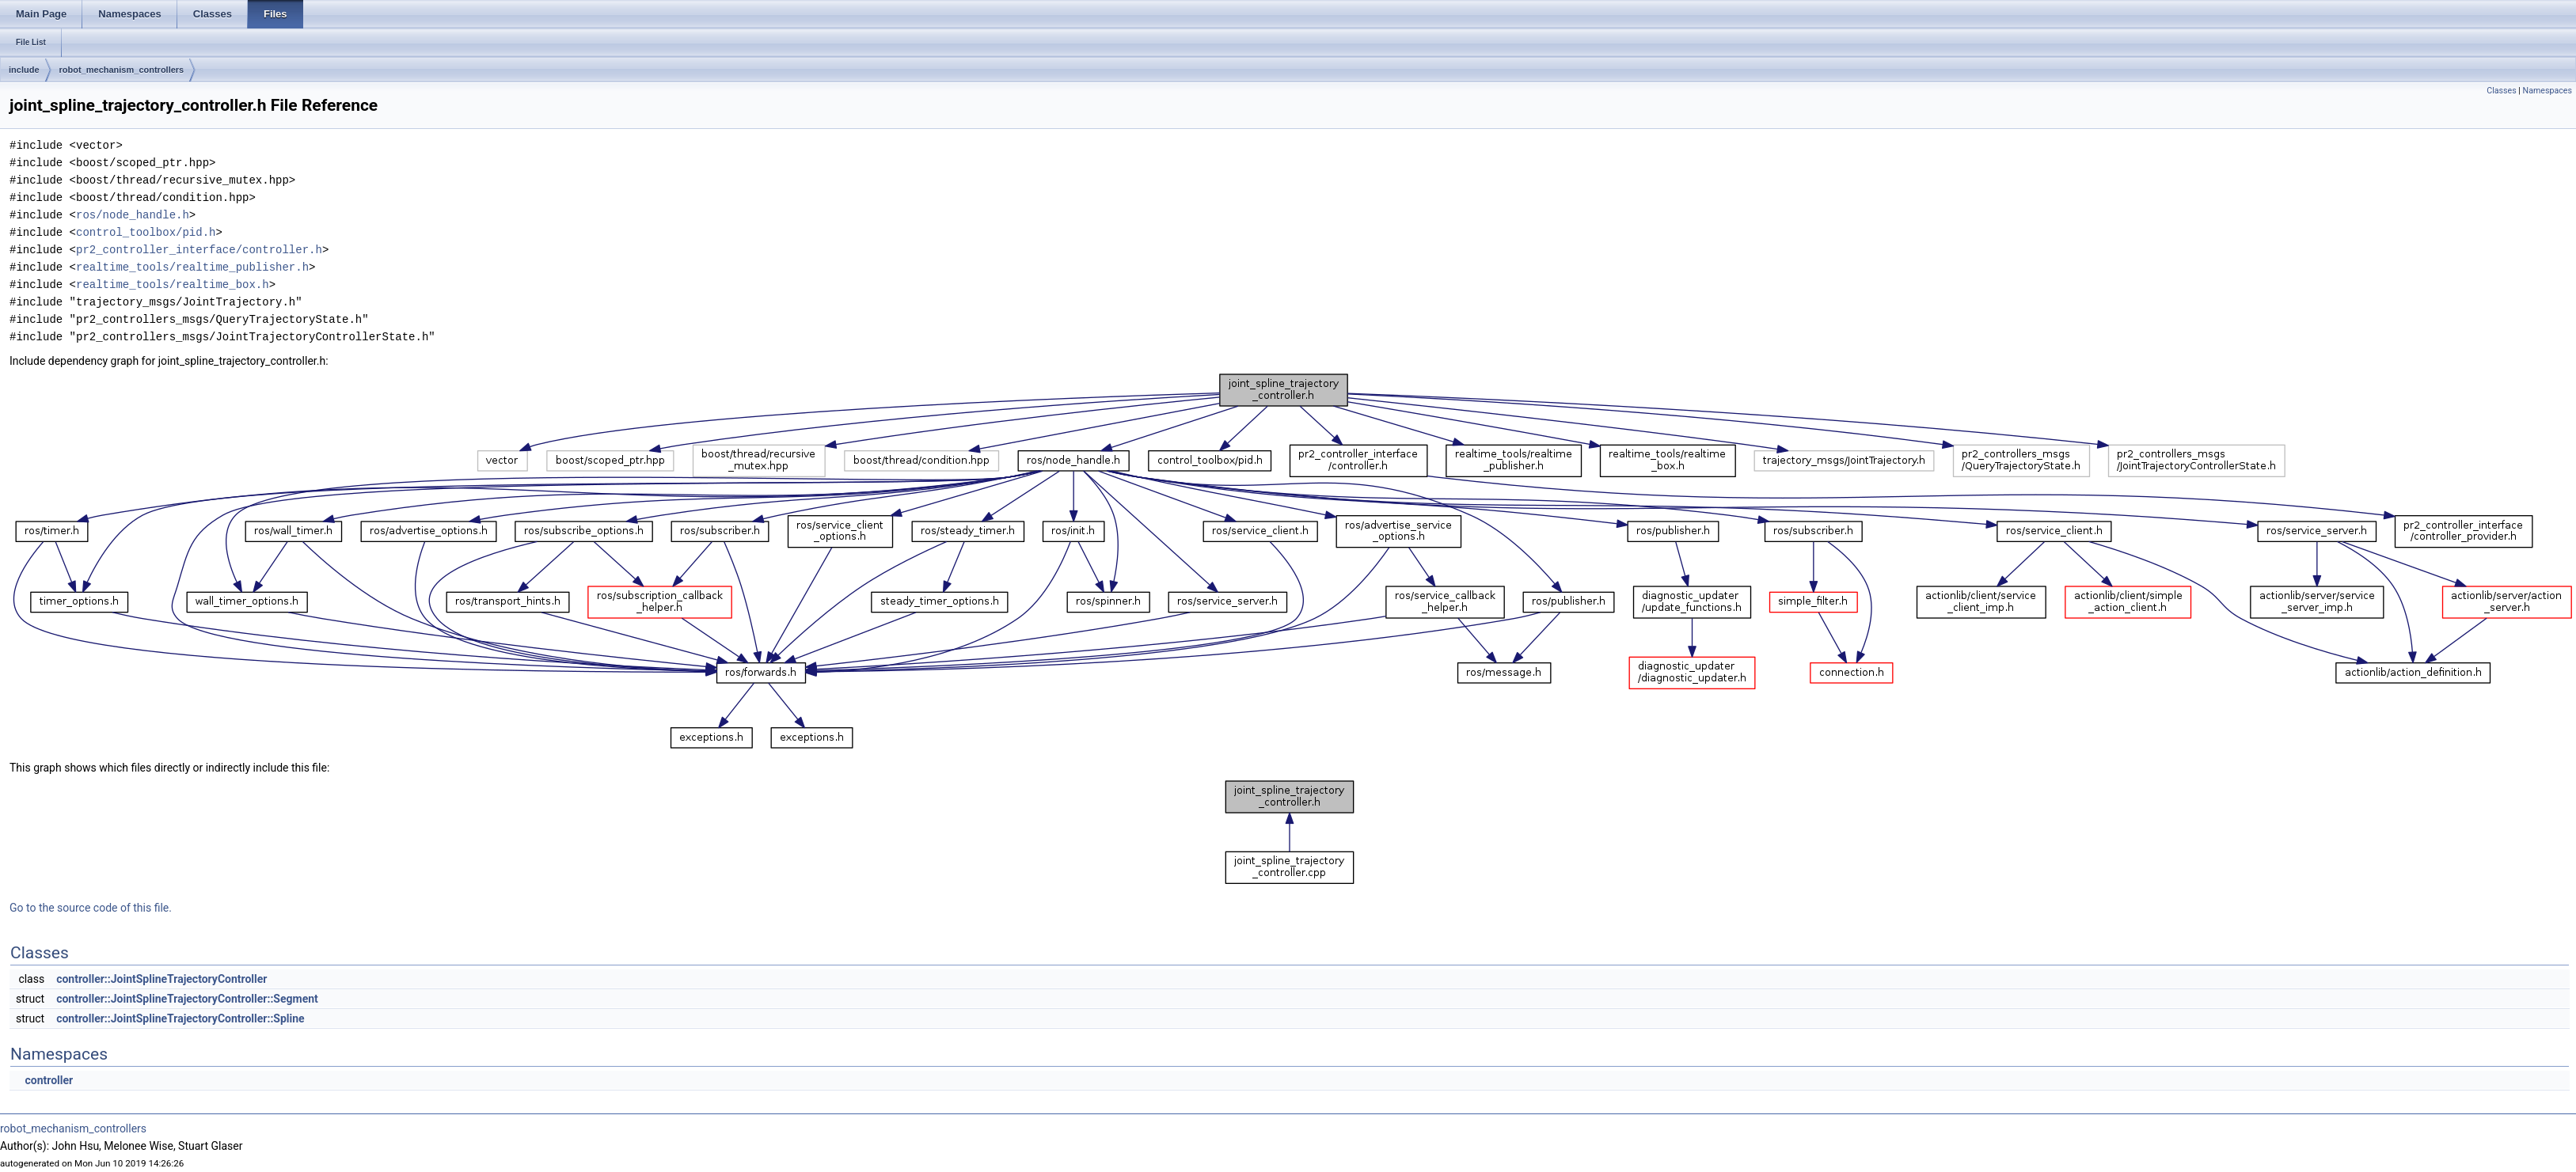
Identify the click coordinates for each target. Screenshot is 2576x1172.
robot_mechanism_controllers (121, 69)
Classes (2501, 90)
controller (49, 1080)
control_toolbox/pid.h (145, 232)
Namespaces (2547, 90)
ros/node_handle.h (132, 214)
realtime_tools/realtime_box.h (172, 284)
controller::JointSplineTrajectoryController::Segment (187, 998)
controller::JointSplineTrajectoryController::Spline (180, 1018)
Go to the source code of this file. (90, 907)
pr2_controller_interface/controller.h (199, 249)
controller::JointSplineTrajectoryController (161, 979)
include (24, 69)
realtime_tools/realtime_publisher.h (192, 267)
